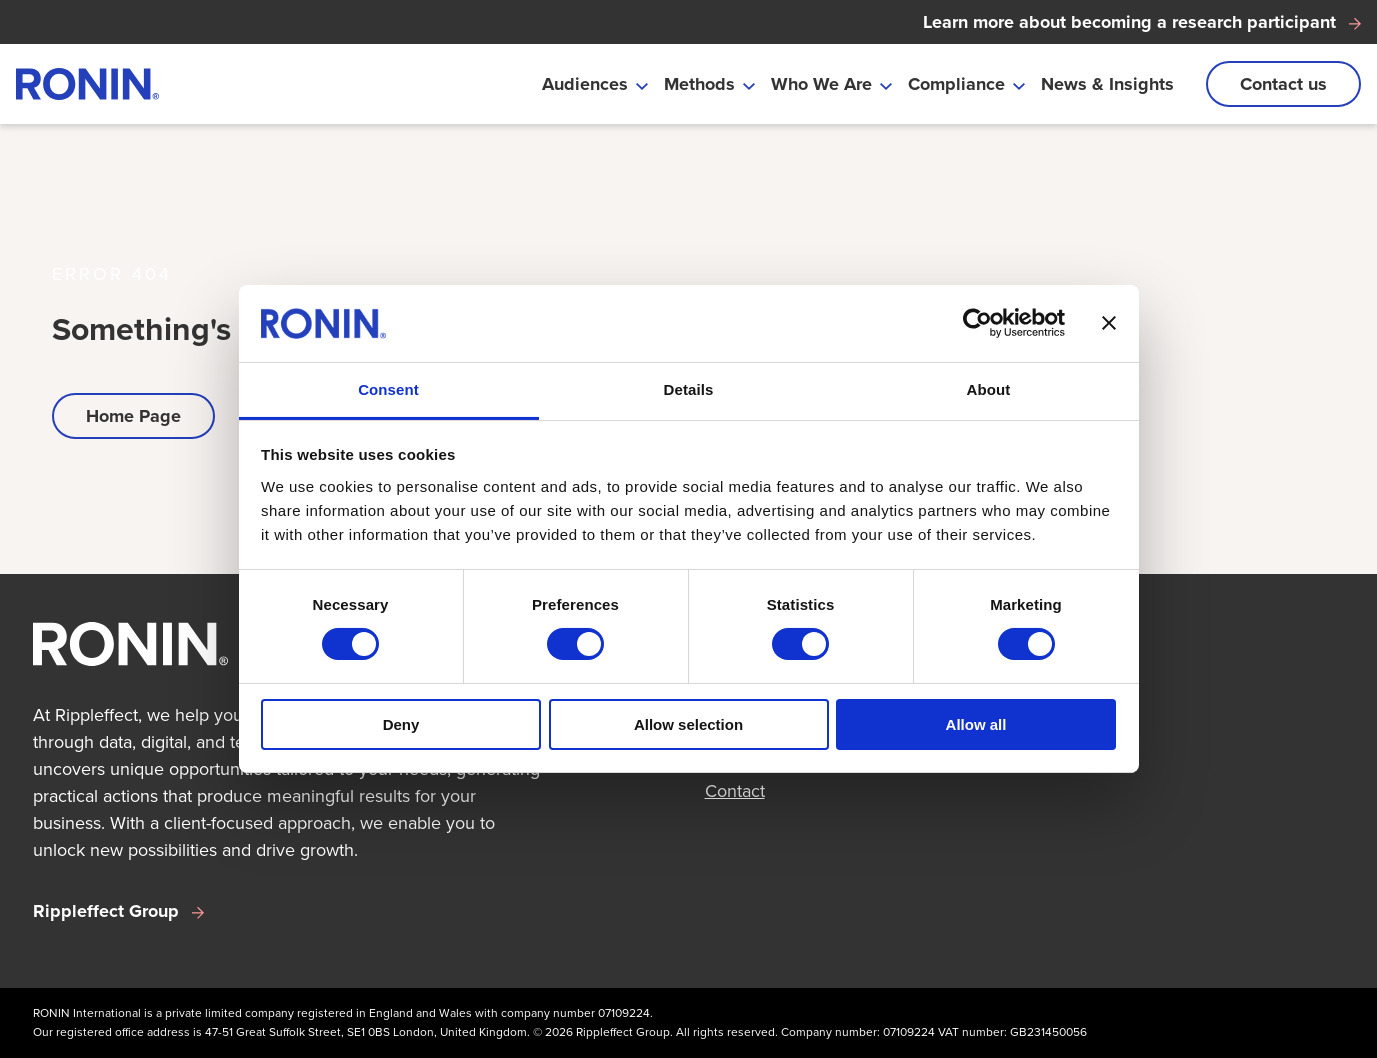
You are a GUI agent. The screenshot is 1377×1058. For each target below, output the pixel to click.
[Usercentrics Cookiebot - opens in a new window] (977, 323)
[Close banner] (1109, 323)
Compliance (956, 84)
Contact (735, 791)
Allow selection (688, 724)
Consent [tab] (388, 389)
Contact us (1283, 84)
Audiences (585, 84)
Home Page (133, 416)
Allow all (976, 724)
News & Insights (1107, 84)
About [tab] (989, 389)
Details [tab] (689, 389)
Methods (699, 84)
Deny (401, 724)
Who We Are (821, 84)
